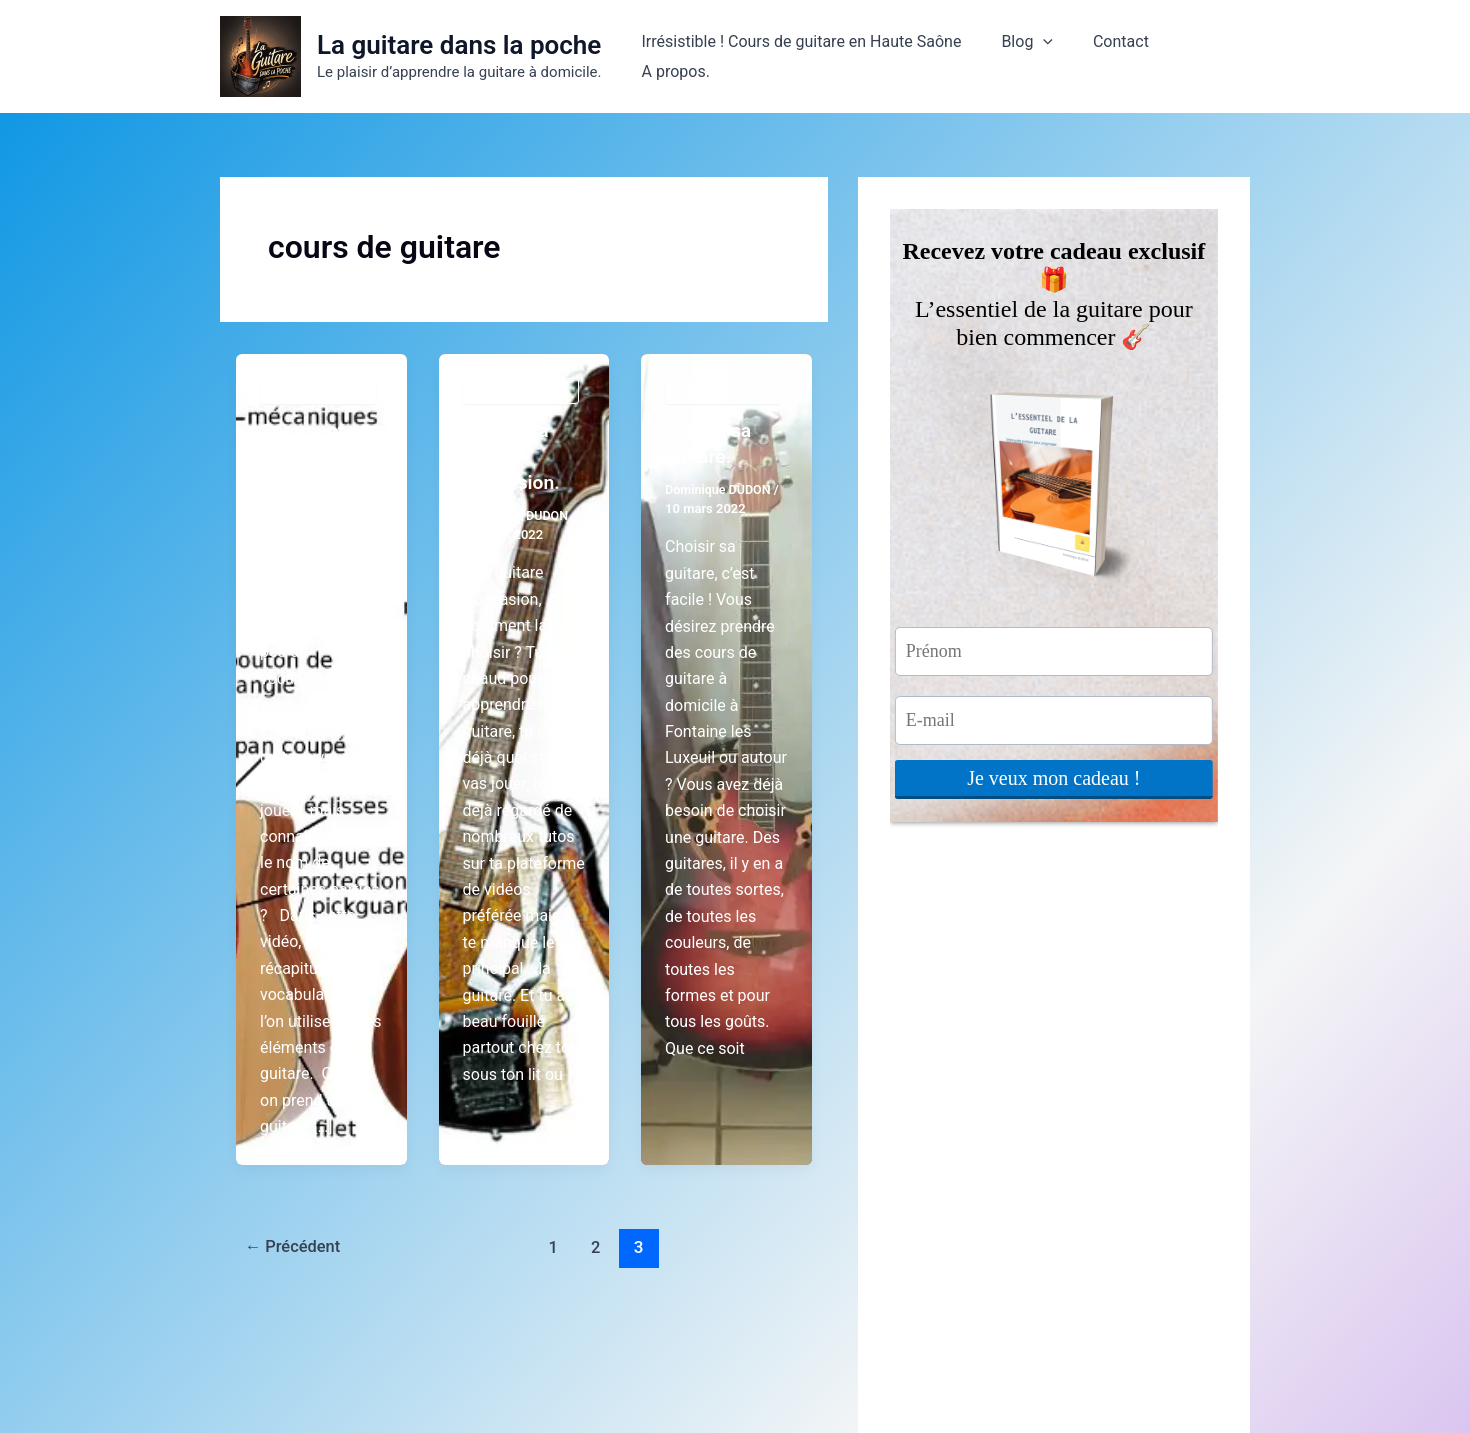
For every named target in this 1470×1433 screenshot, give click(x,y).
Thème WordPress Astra (939, 1382)
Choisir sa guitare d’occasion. (513, 456)
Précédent (295, 1246)
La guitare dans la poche (459, 45)
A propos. (1200, 56)
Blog (1020, 57)
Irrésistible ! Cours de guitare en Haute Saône (802, 56)
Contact (1106, 56)
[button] (1036, 57)
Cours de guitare (320, 391)
